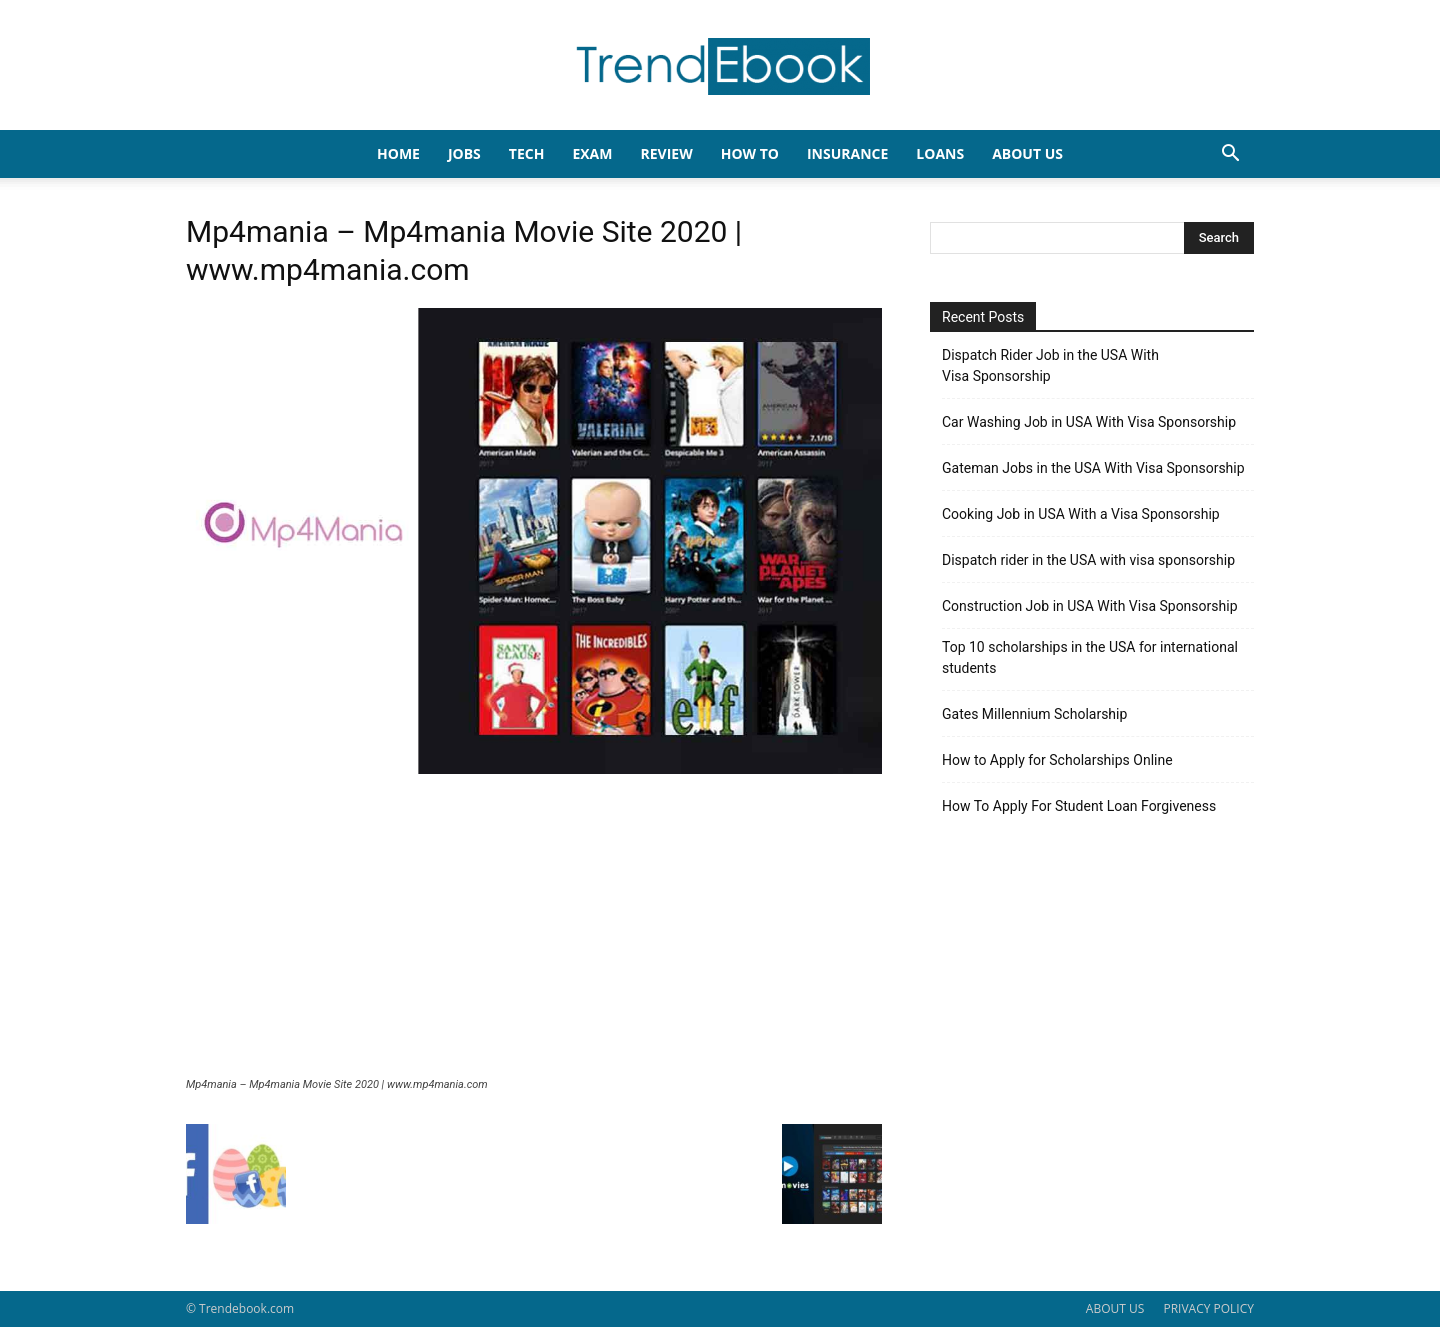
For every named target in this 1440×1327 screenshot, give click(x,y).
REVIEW (666, 153)
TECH (527, 153)
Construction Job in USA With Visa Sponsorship (1090, 606)
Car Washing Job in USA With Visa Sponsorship (1089, 422)
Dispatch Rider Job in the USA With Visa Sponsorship (1050, 365)
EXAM (592, 153)
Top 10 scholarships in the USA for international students (1090, 657)
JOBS (464, 153)
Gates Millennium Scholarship (1034, 714)
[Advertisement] (534, 928)
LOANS (940, 153)
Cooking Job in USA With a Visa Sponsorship (1081, 514)
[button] (1230, 155)
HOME (398, 153)
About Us (1027, 153)
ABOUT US (1115, 1308)
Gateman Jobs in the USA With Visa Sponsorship (1093, 468)
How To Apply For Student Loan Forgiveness (1079, 806)
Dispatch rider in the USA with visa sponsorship (1088, 560)
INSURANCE (847, 153)
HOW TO (750, 153)
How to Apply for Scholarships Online (1057, 760)
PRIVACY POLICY (1208, 1308)
